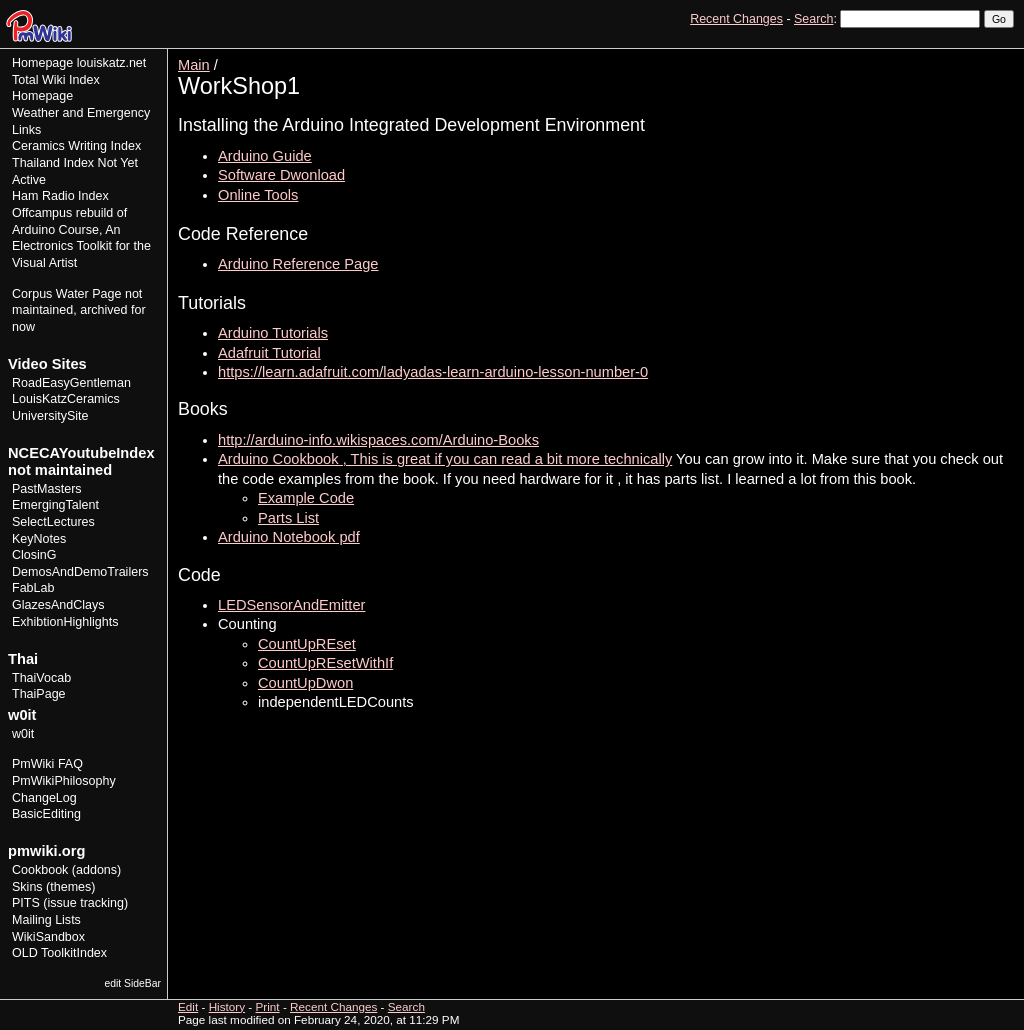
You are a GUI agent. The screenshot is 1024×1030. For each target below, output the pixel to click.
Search (813, 19)
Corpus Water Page (66, 294)
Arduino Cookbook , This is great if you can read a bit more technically (445, 459)
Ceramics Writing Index (76, 146)
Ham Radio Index (60, 196)
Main (194, 65)
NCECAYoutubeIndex (81, 453)
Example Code (306, 498)
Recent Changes (736, 19)
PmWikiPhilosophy (64, 781)
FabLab (33, 588)
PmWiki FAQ (47, 764)
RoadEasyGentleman (71, 383)
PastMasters (47, 489)
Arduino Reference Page (298, 264)
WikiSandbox (48, 937)
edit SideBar (132, 983)
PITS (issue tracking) (70, 903)
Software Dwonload (281, 175)
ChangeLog (44, 798)
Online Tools (258, 195)
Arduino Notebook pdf (289, 537)
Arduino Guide (265, 156)
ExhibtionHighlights (65, 622)
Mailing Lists (46, 920)
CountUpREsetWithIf (325, 663)
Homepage (42, 63)
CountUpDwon (305, 683)
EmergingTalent (55, 505)
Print (997, 55)
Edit (912, 55)
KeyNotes (39, 539)
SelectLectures (53, 522)
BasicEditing (46, 814)
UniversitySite (50, 416)
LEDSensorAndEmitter (291, 605)
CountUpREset (307, 644)
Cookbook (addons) (66, 870)
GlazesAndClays (58, 605)
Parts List (288, 518)
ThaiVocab (41, 678)
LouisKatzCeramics (66, 399)
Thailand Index (53, 163)
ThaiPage (39, 694)
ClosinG (34, 555)
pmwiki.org (46, 851)
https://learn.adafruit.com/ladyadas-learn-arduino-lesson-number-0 (433, 372)
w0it (23, 734)
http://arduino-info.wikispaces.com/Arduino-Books (378, 440)
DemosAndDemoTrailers (80, 572)
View (875, 55)
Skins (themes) (53, 887)
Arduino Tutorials (273, 333)
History (953, 55)
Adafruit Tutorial (269, 353)
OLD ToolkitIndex (59, 953)
